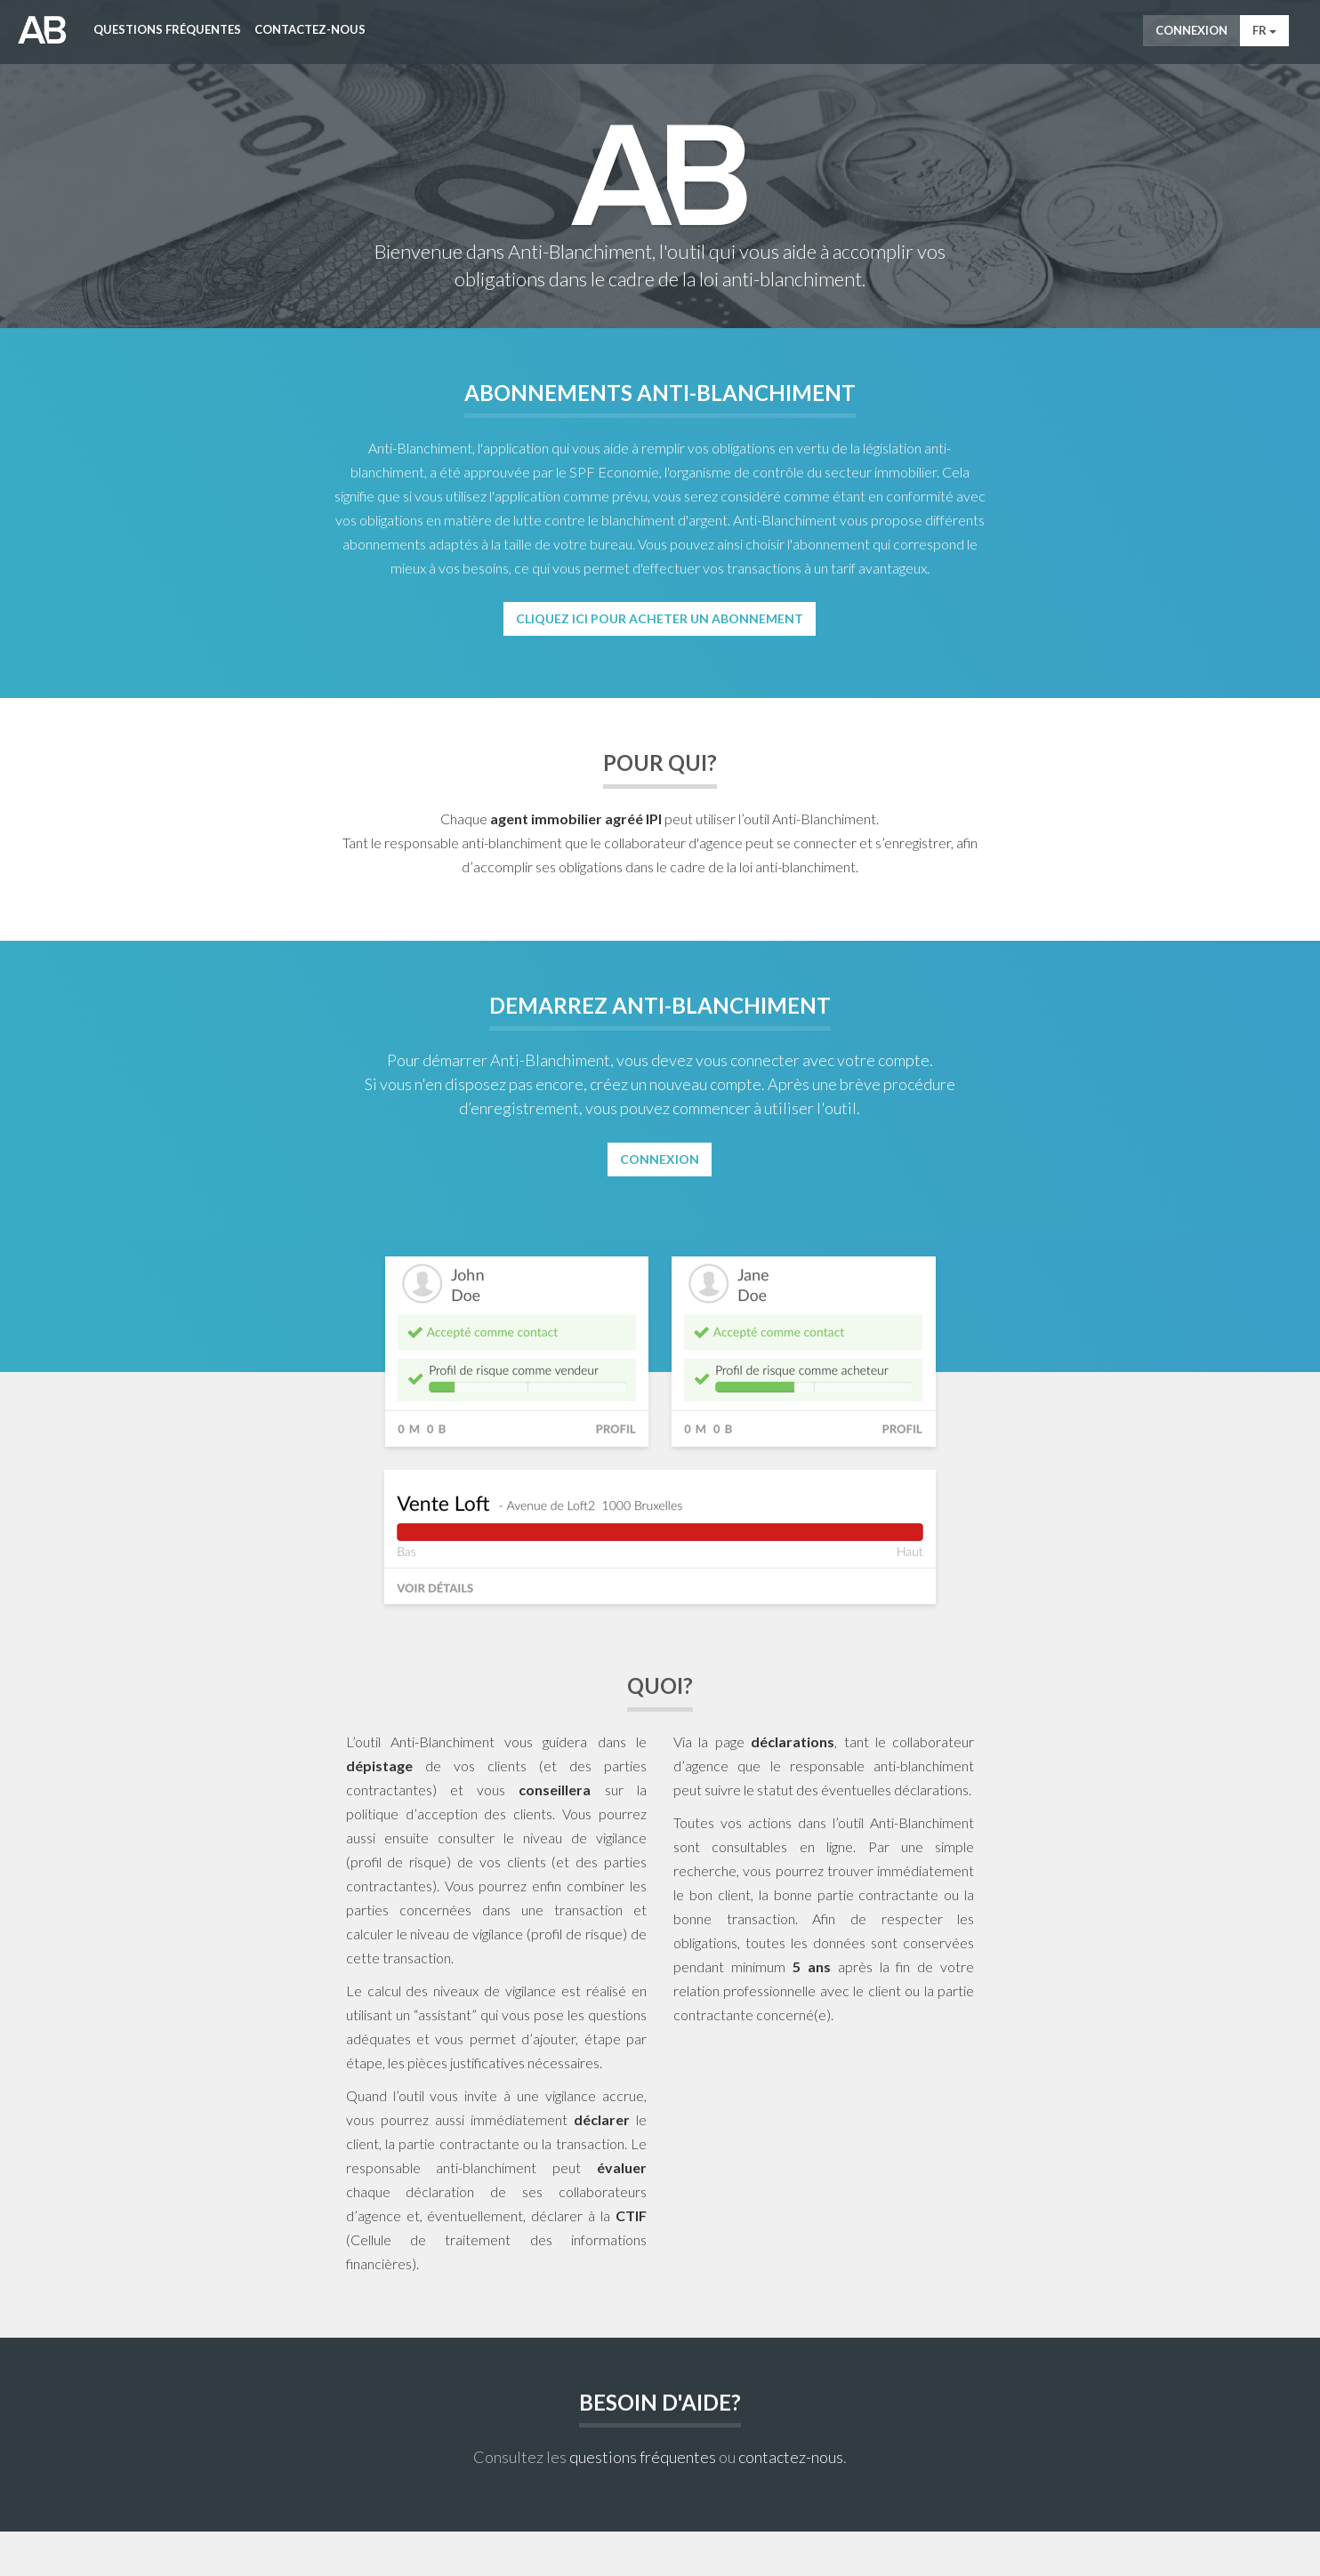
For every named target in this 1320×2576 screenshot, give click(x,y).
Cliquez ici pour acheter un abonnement (659, 618)
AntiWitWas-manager (42, 30)
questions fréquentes (642, 2457)
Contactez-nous (310, 29)
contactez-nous (790, 2457)
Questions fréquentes (167, 29)
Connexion (1191, 30)
